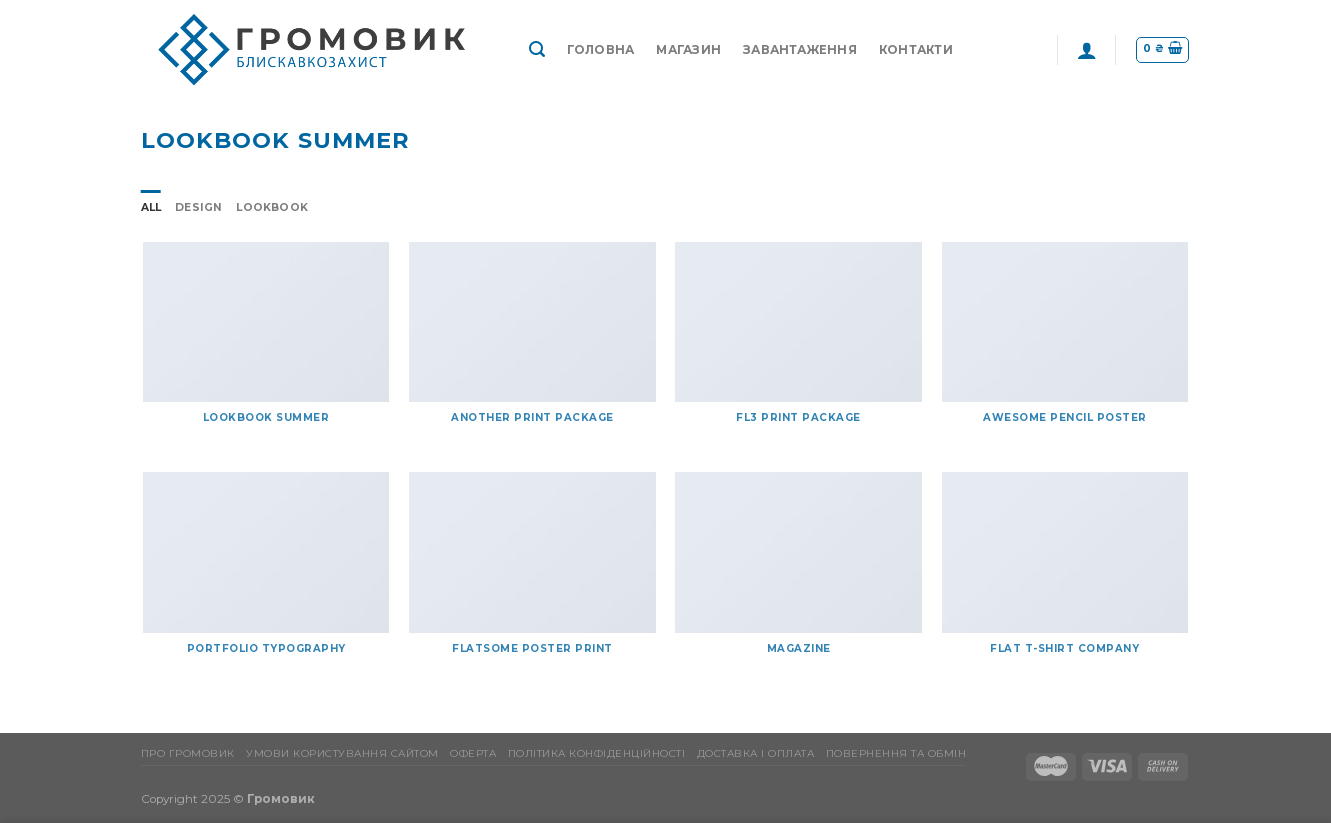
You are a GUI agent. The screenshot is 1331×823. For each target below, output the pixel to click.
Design (198, 207)
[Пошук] (537, 49)
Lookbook (272, 207)
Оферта (473, 753)
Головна (601, 50)
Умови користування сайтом (342, 753)
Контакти (916, 50)
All (151, 207)
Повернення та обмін (896, 753)
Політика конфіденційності (597, 753)
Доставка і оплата (756, 753)
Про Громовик (188, 753)
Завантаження (800, 50)
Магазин (688, 50)
